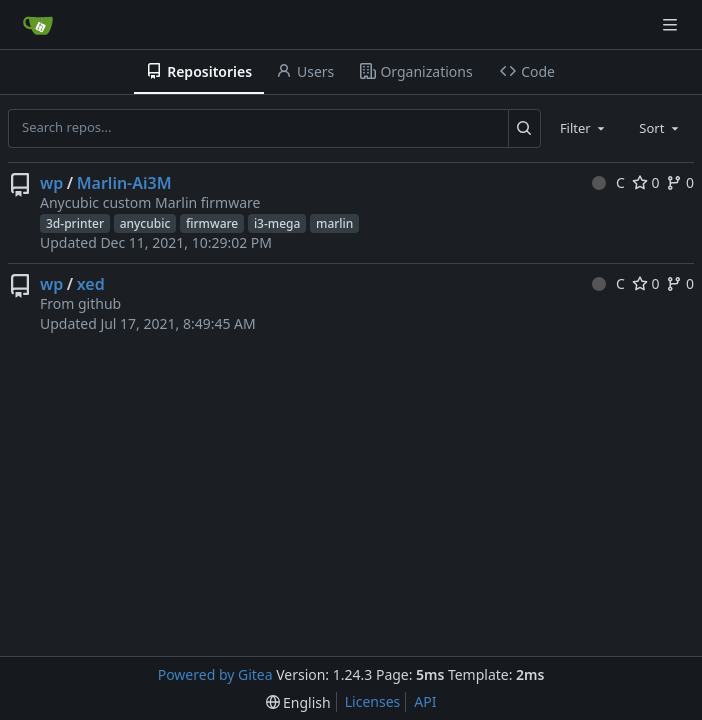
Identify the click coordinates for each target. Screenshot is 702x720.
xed (91, 284)
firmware (212, 223)
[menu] (298, 702)
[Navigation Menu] (672, 24)
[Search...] (524, 128)
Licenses (373, 701)
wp (51, 183)
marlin (334, 223)
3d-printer (75, 223)
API (425, 701)
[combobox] (584, 128)
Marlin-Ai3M (124, 183)
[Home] (38, 25)
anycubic (145, 223)
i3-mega (277, 223)
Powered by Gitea (215, 674)
